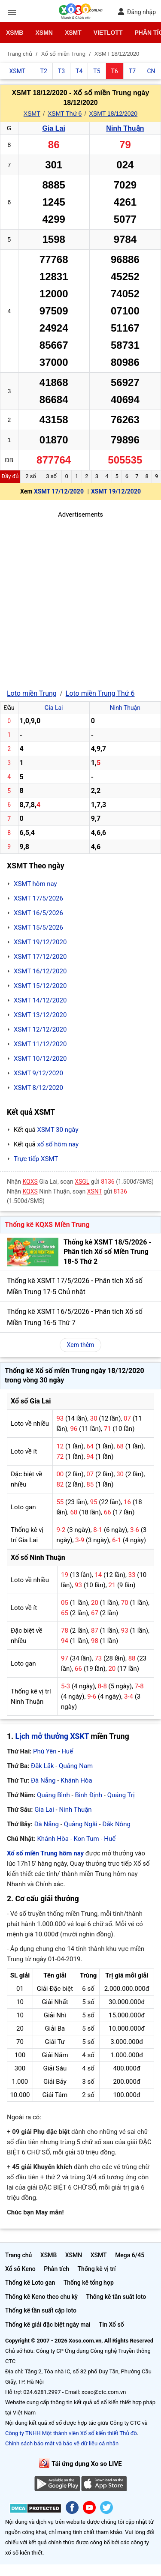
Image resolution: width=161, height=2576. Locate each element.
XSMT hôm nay (35, 884)
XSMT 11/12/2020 (40, 1044)
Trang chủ (18, 2255)
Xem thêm (80, 1344)
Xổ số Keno (20, 2268)
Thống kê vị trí (97, 2268)
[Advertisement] (80, 600)
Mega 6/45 (129, 2255)
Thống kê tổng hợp (89, 2282)
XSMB (14, 32)
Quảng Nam (76, 1766)
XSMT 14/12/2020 (40, 1000)
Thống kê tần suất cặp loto (40, 2310)
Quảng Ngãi (80, 1824)
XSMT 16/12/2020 (40, 971)
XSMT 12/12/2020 (40, 1029)
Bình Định (88, 1795)
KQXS (30, 1181)
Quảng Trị (121, 1795)
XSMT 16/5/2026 (38, 913)
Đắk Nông (116, 1824)
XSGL (82, 1181)
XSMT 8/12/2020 (38, 1088)
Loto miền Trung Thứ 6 (100, 693)
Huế (67, 1751)
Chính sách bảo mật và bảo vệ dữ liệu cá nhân (61, 2443)
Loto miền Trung (32, 693)
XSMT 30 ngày (57, 1130)
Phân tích (56, 2268)
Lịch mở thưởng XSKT (52, 1736)
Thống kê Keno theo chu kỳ (41, 2296)
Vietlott (108, 32)
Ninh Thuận (125, 128)
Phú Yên (45, 1751)
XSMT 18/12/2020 (113, 113)
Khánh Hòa (76, 1780)
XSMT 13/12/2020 (40, 1015)
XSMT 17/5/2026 (38, 898)
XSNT (94, 1191)
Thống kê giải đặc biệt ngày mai (48, 2324)
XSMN (43, 32)
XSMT (73, 32)
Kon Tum (86, 1839)
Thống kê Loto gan (30, 2282)
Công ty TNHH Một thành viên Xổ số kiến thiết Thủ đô (71, 2433)
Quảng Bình (53, 1795)
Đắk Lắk (42, 1766)
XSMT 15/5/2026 (38, 927)
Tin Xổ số (111, 2324)
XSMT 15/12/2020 (40, 986)
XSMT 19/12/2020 (116, 491)
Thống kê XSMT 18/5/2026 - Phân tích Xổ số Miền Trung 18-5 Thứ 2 (108, 1252)
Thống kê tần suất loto (116, 2296)
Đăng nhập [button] (137, 11)
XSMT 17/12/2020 (59, 491)
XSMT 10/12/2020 (40, 1058)
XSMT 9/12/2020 (38, 1073)
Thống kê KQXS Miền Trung (47, 1225)
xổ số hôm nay (58, 1144)
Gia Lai (53, 128)
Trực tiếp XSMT (36, 1159)
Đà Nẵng (43, 1780)
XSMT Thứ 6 (65, 113)
